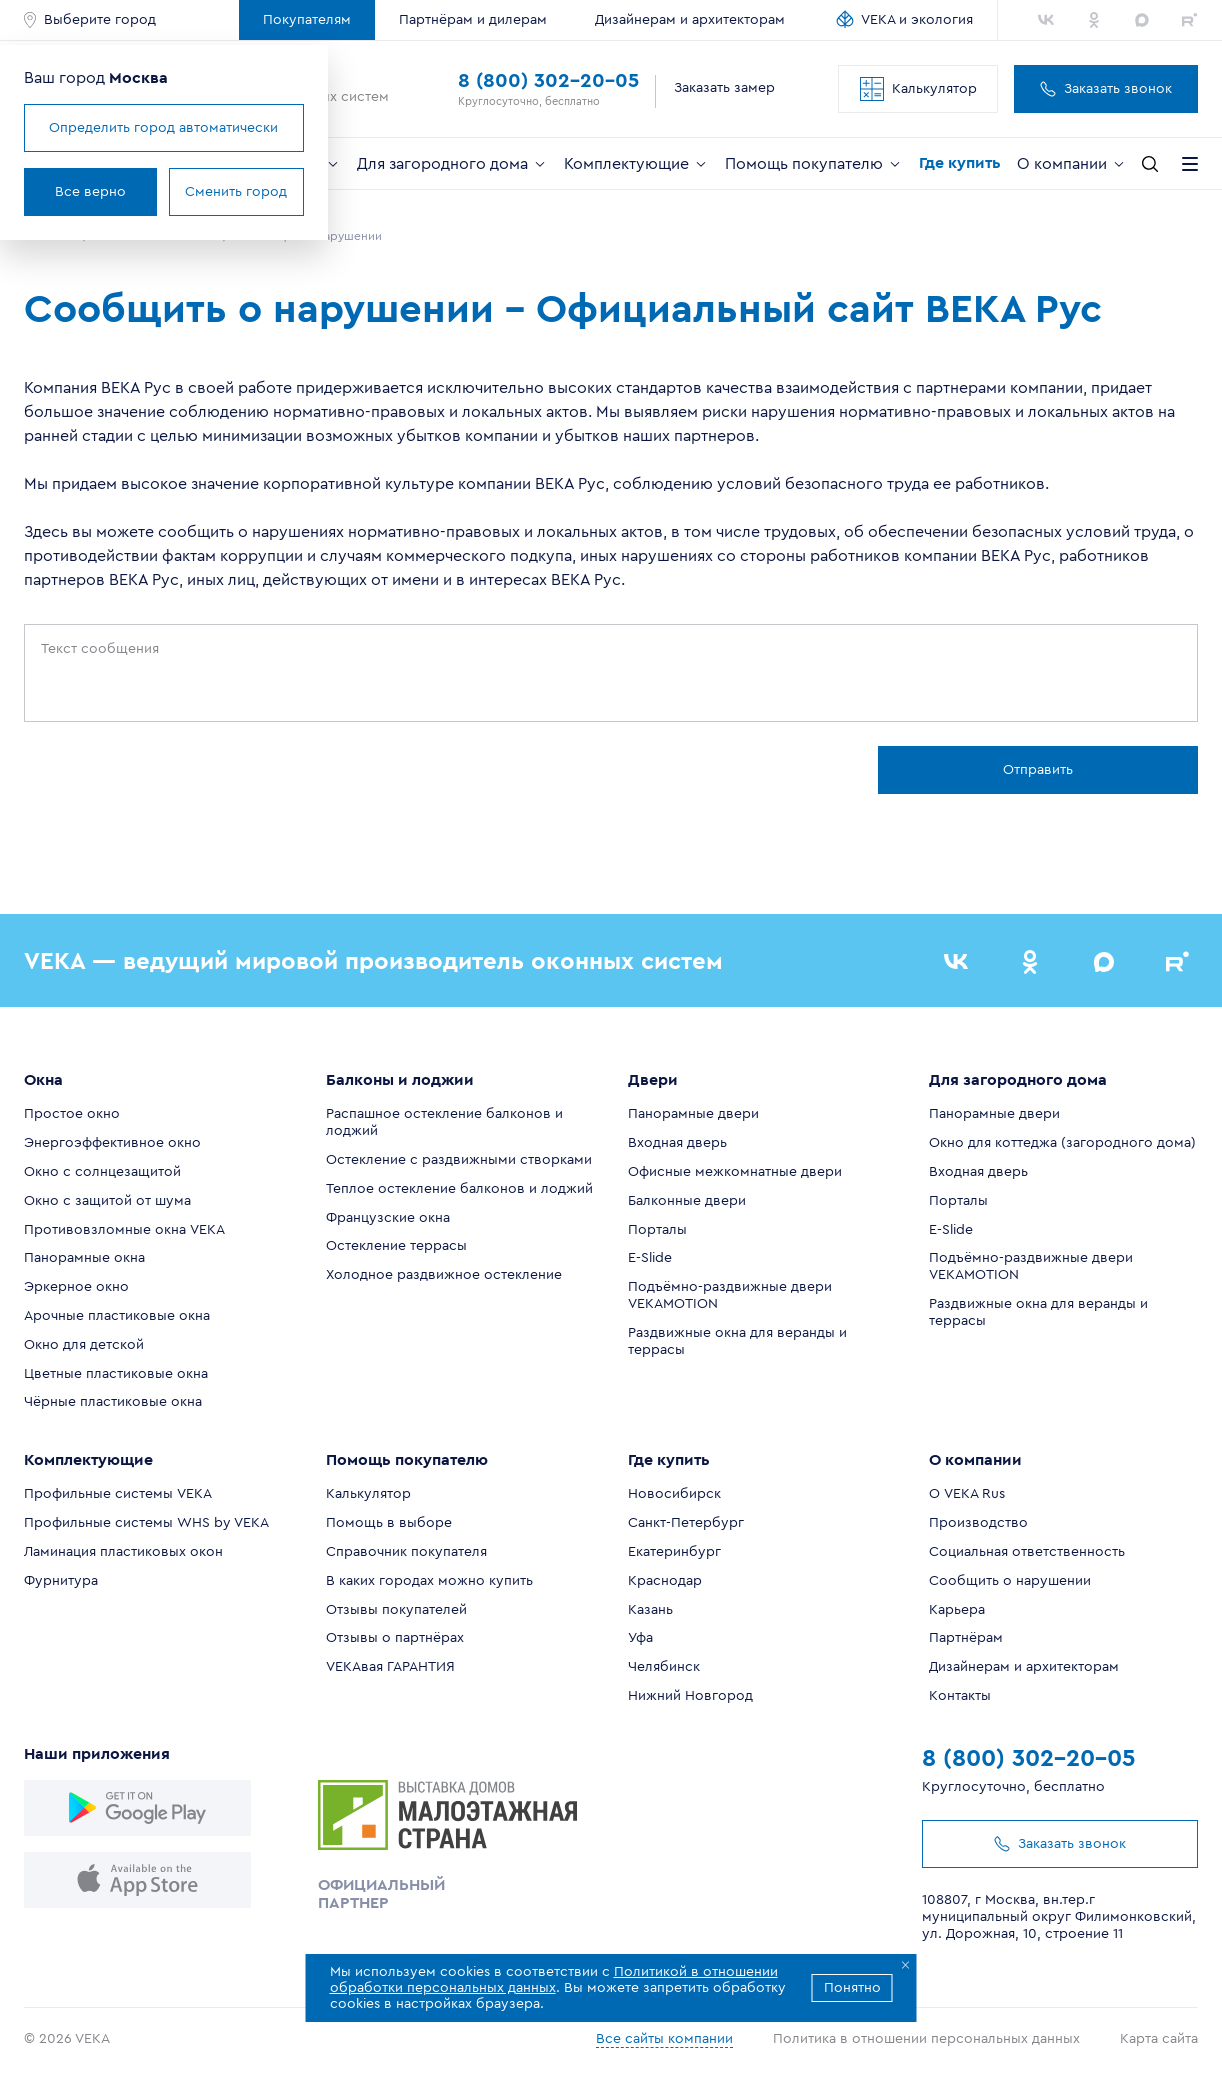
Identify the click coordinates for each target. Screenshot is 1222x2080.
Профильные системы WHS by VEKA (146, 1523)
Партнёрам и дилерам (473, 20)
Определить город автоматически (163, 128)
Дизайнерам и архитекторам (690, 20)
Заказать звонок (1106, 89)
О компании (1072, 164)
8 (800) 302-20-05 (548, 81)
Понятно (852, 1988)
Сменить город (236, 192)
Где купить (960, 163)
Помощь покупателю (814, 164)
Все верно (90, 192)
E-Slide (650, 1258)
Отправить (1038, 770)
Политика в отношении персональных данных (926, 2039)
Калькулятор (918, 89)
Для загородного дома (452, 164)
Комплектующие (636, 164)
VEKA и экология (917, 20)
